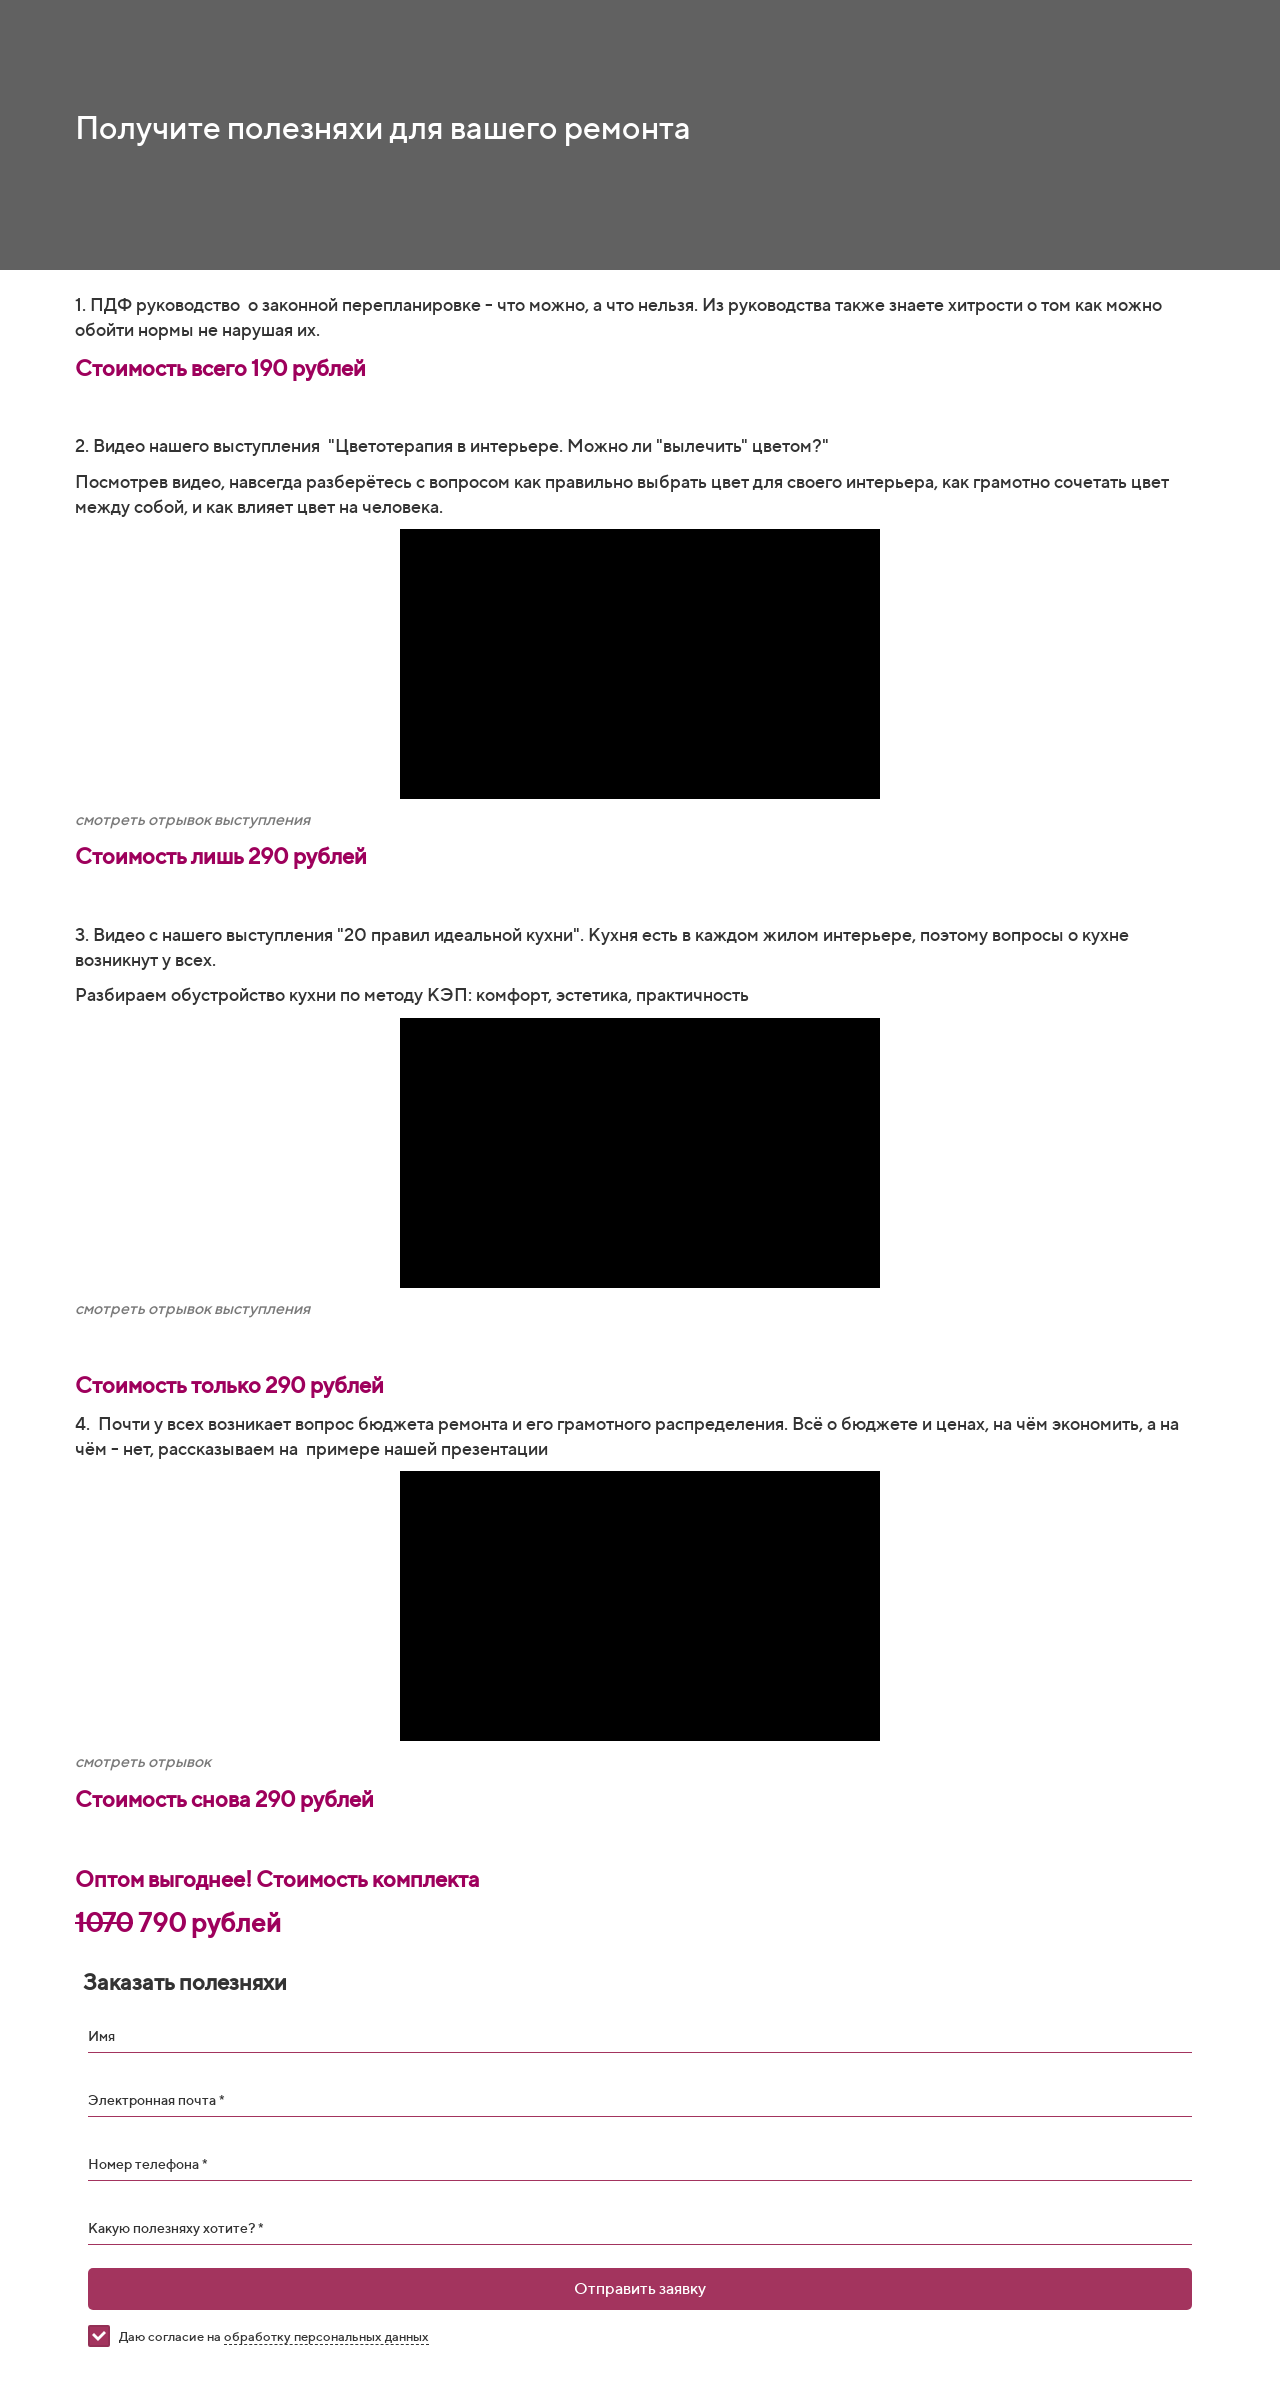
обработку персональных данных (326, 2336)
